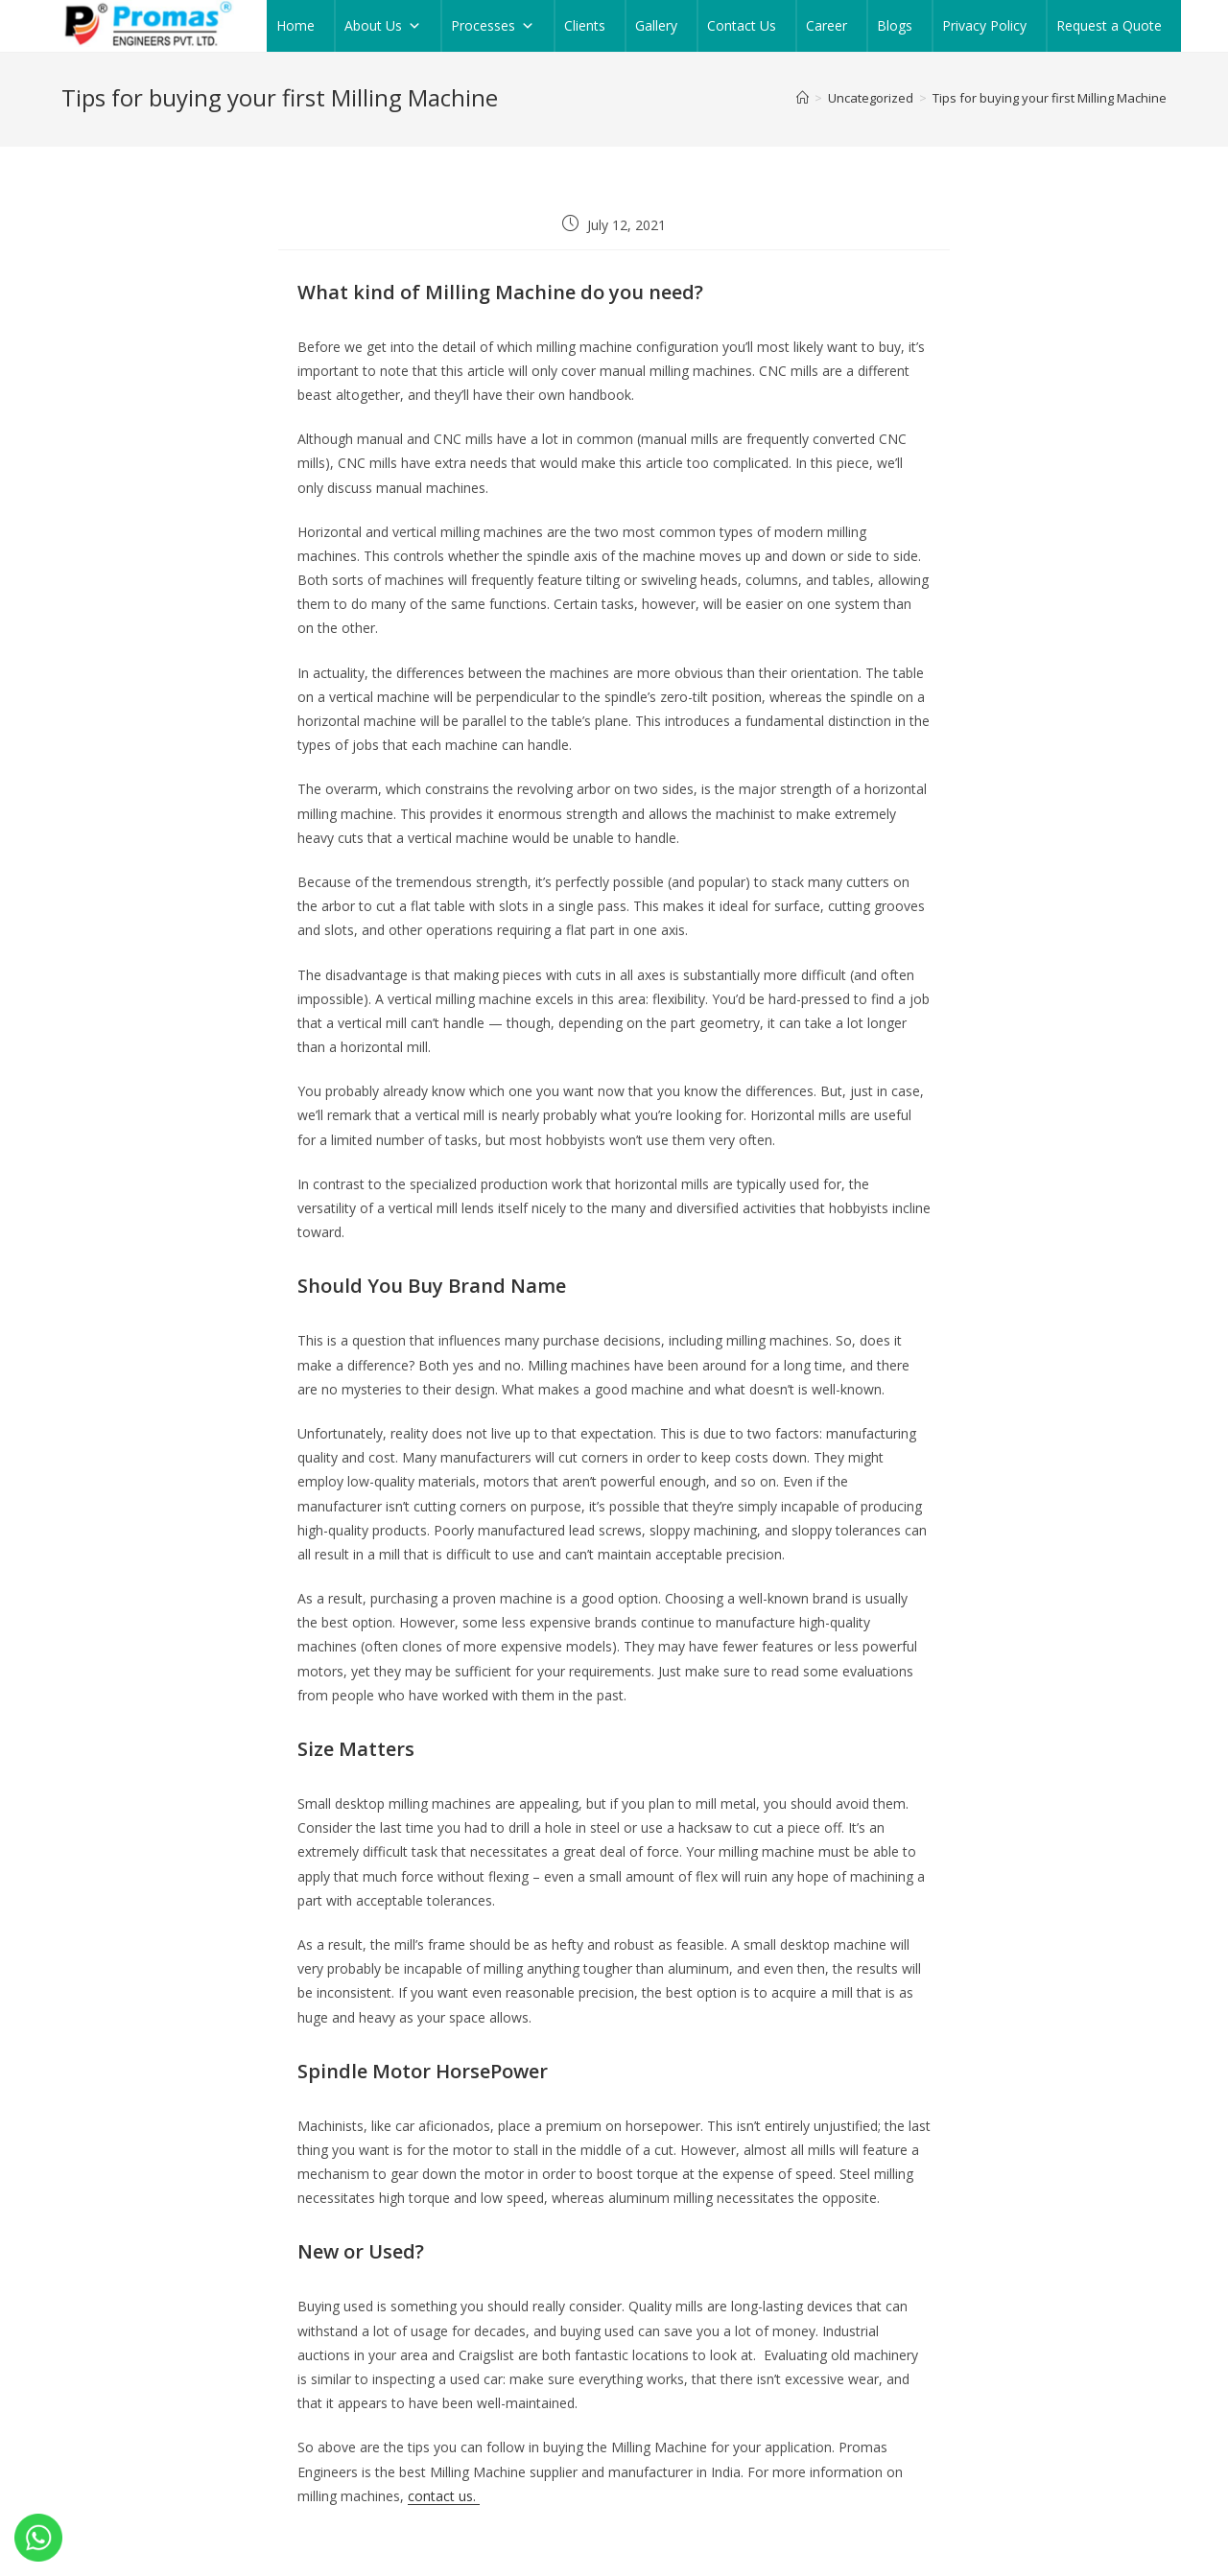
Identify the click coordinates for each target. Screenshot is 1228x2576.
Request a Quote (1109, 25)
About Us (382, 26)
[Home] (802, 97)
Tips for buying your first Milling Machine (1050, 97)
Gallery (656, 25)
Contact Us (741, 25)
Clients (584, 25)
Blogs (894, 25)
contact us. (444, 2496)
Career (826, 25)
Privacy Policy (984, 25)
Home (295, 25)
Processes (492, 26)
